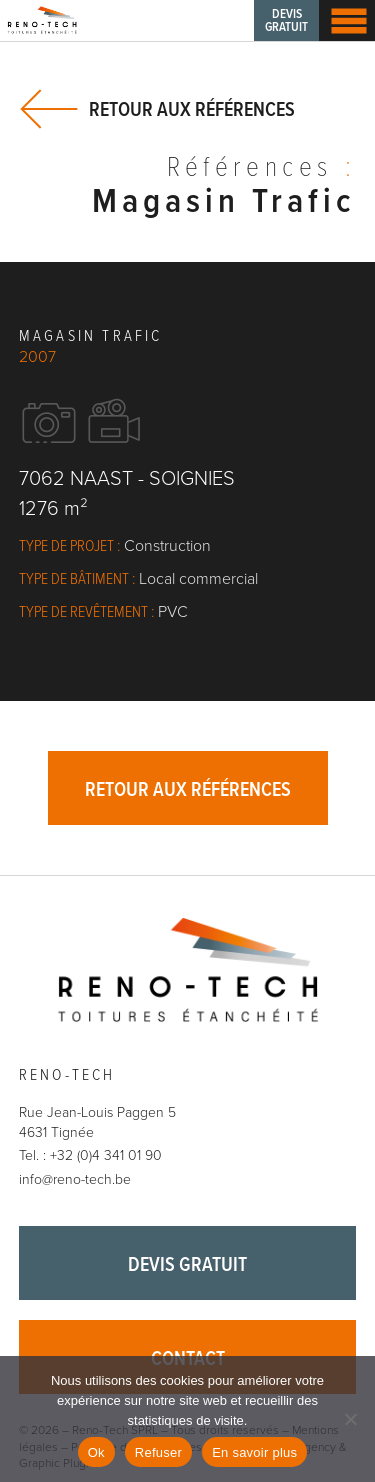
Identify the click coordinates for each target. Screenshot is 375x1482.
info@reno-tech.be (75, 1179)
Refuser (158, 1452)
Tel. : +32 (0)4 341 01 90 (90, 1155)
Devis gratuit (286, 21)
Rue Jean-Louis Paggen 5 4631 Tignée (97, 1122)
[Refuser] (350, 1419)
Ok (96, 1452)
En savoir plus (254, 1452)
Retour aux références (192, 109)
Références (261, 170)
